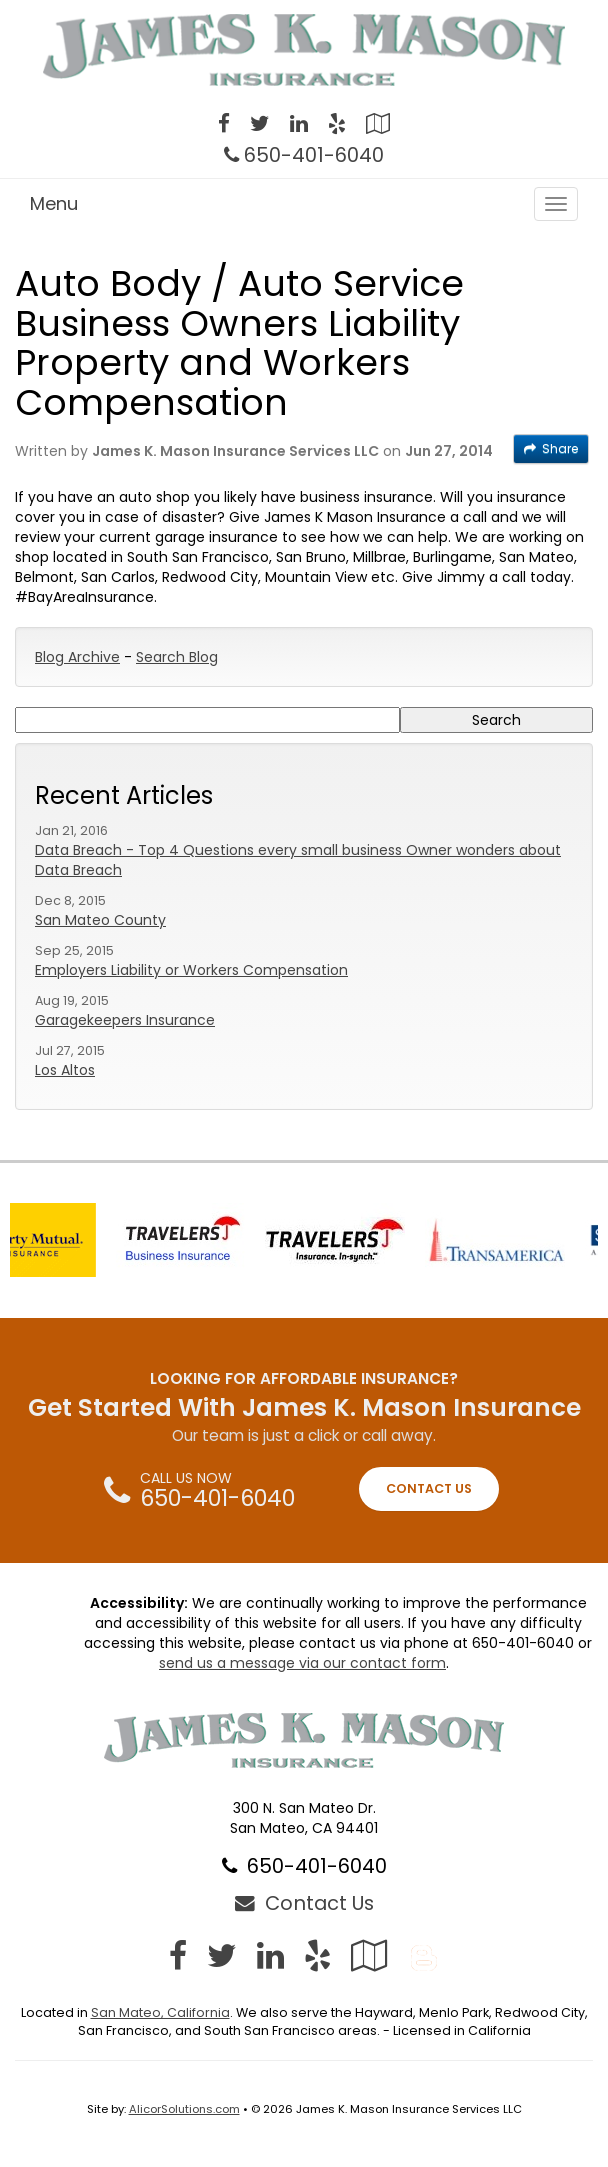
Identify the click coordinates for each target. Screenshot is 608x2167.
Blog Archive (77, 657)
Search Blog (177, 657)
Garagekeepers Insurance (125, 1020)
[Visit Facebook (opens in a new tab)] (224, 126)
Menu (54, 203)
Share (551, 448)
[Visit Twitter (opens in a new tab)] (260, 126)
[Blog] (424, 1955)
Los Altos (65, 1070)
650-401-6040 (314, 155)
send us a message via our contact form (302, 1663)
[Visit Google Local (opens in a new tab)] (378, 126)
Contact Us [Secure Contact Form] (304, 1903)
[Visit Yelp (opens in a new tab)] (337, 126)
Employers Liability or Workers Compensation (191, 970)
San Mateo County (100, 920)
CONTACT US (429, 1488)
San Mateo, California (160, 2012)
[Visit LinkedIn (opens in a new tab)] (299, 126)
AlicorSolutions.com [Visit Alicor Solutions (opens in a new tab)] (184, 2109)
